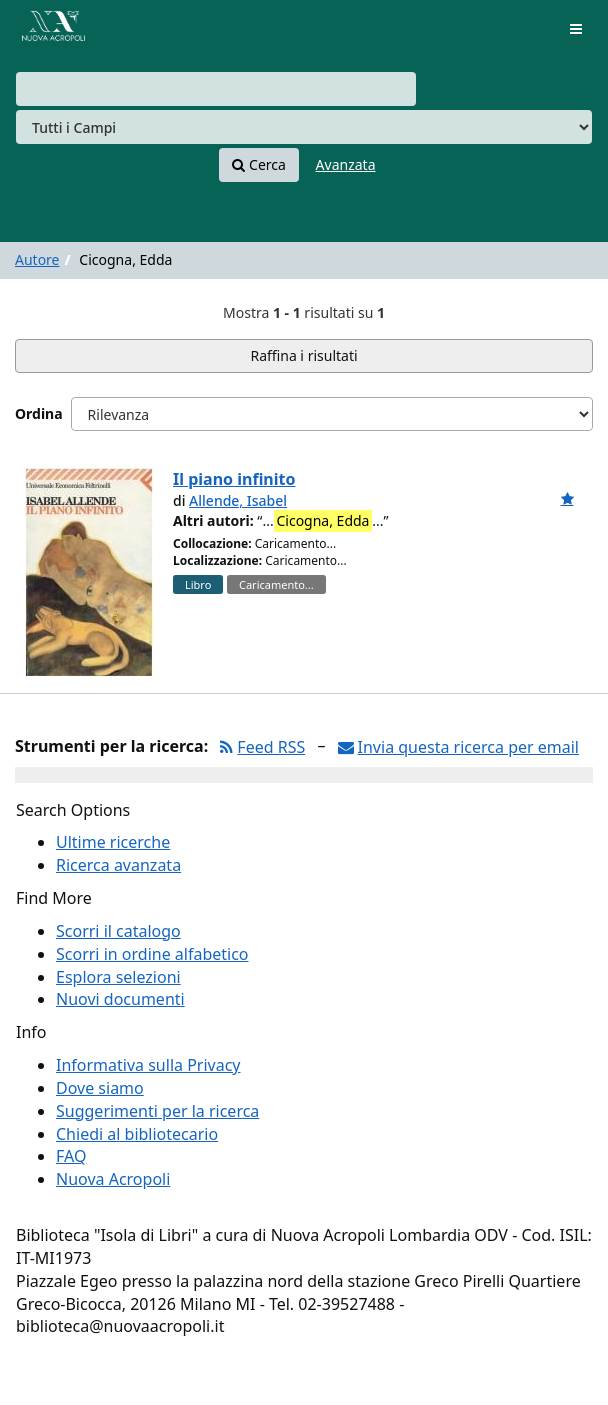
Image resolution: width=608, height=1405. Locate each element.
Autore (37, 259)
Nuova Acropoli (113, 1179)
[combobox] (216, 89)
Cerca (258, 165)
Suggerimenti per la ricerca (157, 1111)
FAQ (71, 1156)
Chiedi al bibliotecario (137, 1134)
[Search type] (304, 127)
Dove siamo (100, 1088)
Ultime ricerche (113, 842)
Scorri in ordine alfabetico (152, 954)
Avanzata (346, 164)
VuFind (49, 30)
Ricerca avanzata (118, 865)
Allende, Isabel (238, 500)
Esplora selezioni (118, 977)
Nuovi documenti (120, 999)
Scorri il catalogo (118, 931)
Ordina (39, 413)
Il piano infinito (234, 479)
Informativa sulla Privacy (148, 1065)
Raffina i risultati (303, 355)
